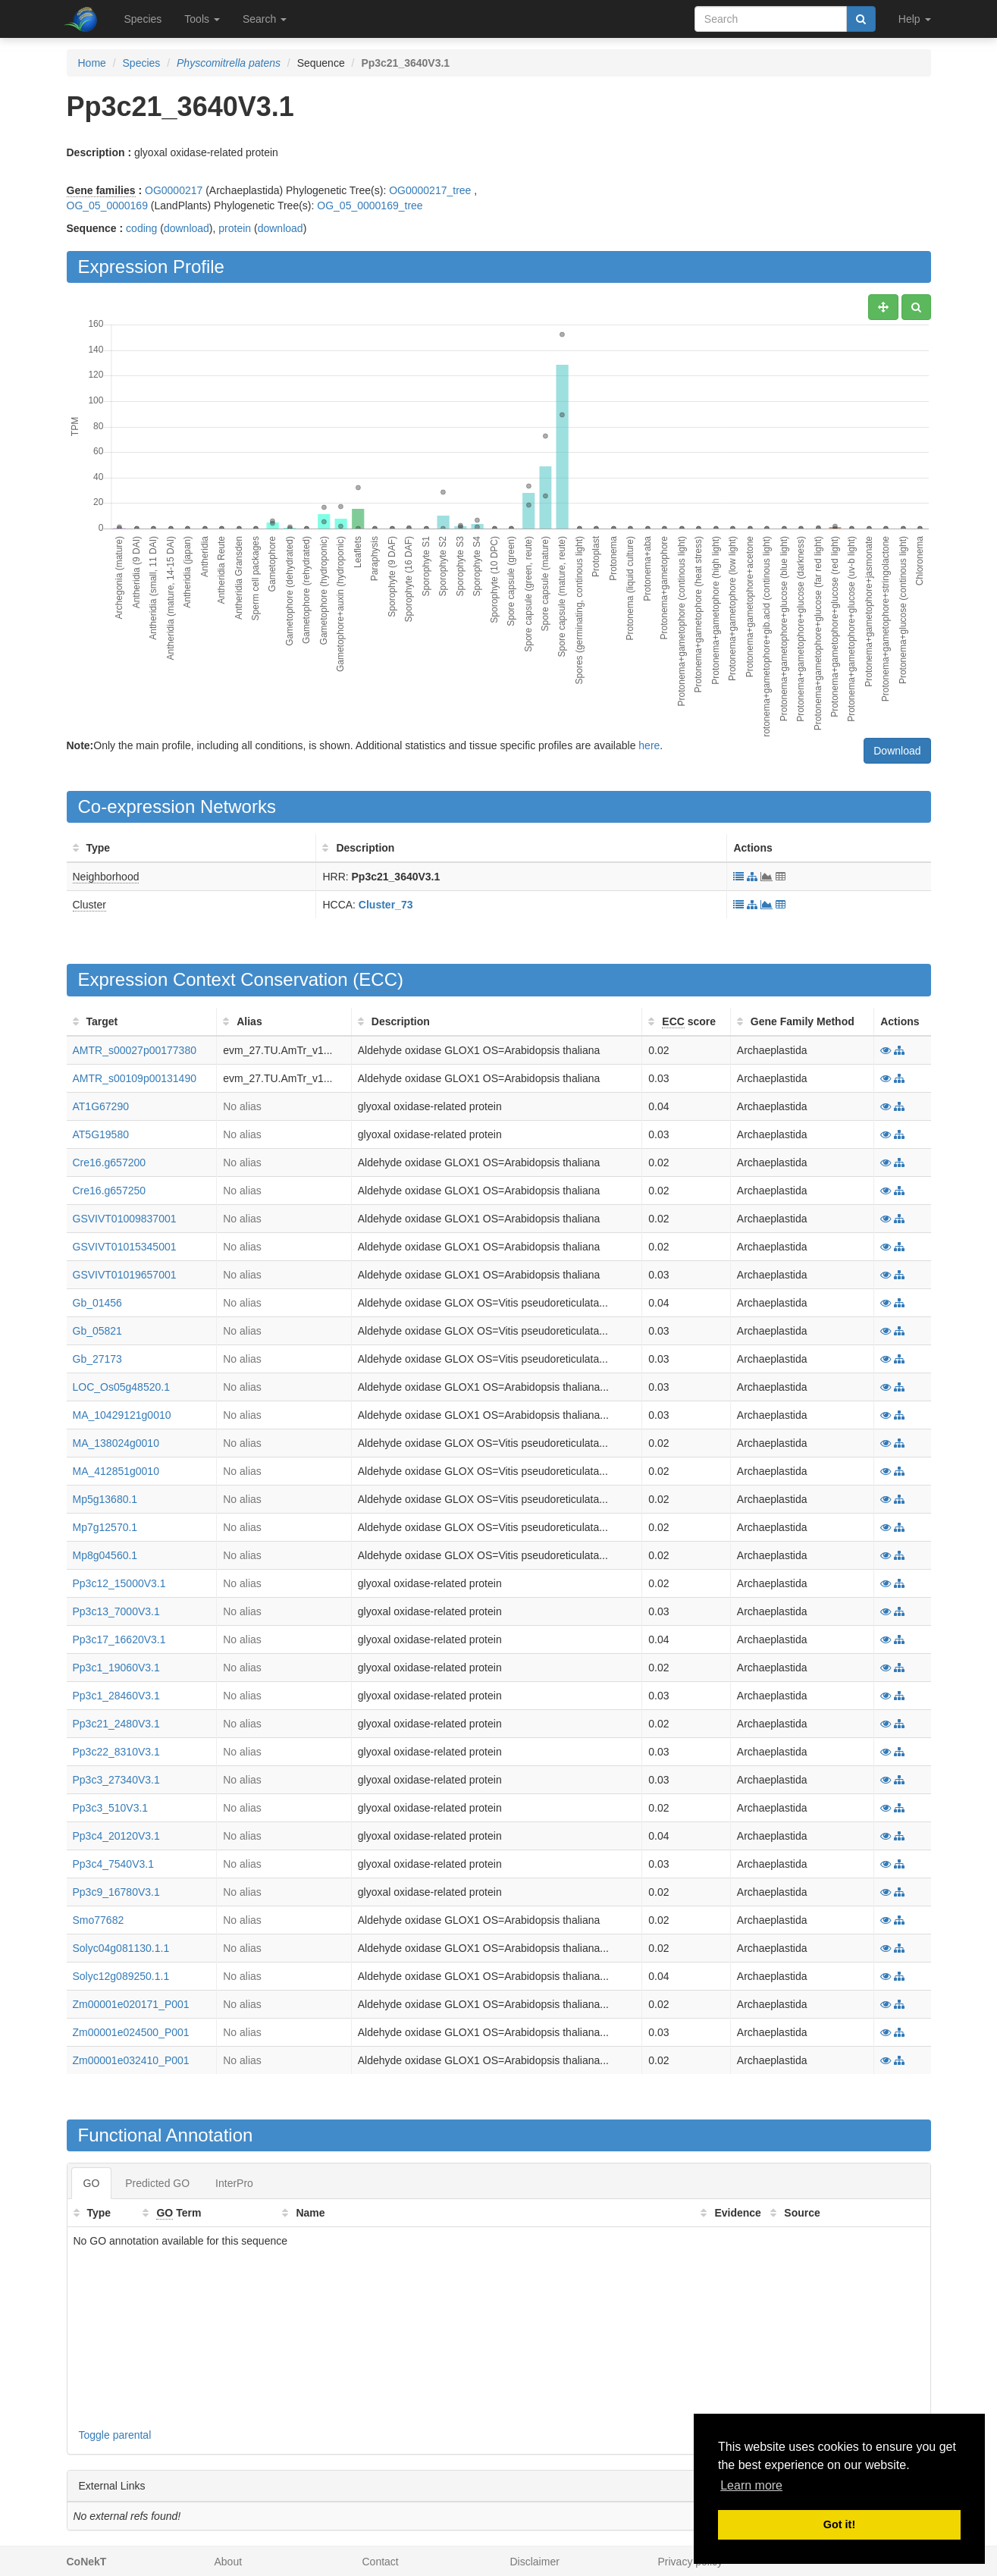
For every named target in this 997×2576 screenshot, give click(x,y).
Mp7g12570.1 (105, 1527)
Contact (380, 2562)
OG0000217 (173, 190)
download (186, 228)
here (649, 745)
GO (91, 2183)
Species (143, 19)
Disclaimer (535, 2562)
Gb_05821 (97, 1331)
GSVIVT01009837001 (125, 1219)
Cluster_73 (386, 905)
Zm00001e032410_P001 (131, 2060)
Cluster (89, 905)
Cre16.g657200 (109, 1162)
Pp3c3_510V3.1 (111, 1808)
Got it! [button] (839, 2524)
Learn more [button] (751, 2485)
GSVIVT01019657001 (125, 1275)
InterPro (234, 2183)
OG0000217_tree (430, 190)
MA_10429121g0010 (122, 1415)
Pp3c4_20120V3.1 (116, 1836)
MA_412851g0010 (116, 1471)
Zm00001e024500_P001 (131, 2032)
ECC (378, 979)
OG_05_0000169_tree (369, 205)
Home (92, 63)
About (229, 2562)
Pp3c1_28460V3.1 (116, 1696)
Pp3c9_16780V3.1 (116, 1892)
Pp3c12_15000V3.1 (119, 1583)
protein (234, 228)
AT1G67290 (101, 1106)
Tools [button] (202, 19)
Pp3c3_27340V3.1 (116, 1780)
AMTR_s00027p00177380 (134, 1050)
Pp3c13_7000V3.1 (116, 1611)
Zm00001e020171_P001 (131, 2004)
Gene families (101, 190)
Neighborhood (106, 877)
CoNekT (87, 2562)
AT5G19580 (101, 1134)
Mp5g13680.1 (105, 1499)
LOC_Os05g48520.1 (121, 1387)
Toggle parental (115, 2435)
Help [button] (914, 19)
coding (141, 228)
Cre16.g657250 (109, 1190)
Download (896, 751)
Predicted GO (157, 2183)
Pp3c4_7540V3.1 (113, 1864)
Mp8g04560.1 (105, 1555)
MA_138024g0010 (116, 1443)
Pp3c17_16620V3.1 (119, 1639)
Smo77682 (98, 1920)
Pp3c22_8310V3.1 (116, 1752)
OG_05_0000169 (107, 205)
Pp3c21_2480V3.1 (116, 1724)
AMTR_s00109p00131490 (134, 1078)
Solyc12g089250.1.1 (121, 1976)
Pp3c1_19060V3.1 (116, 1667)
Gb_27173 (97, 1359)
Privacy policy (690, 2562)
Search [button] (265, 19)
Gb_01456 (97, 1303)
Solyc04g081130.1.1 (121, 1948)
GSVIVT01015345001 (125, 1247)
